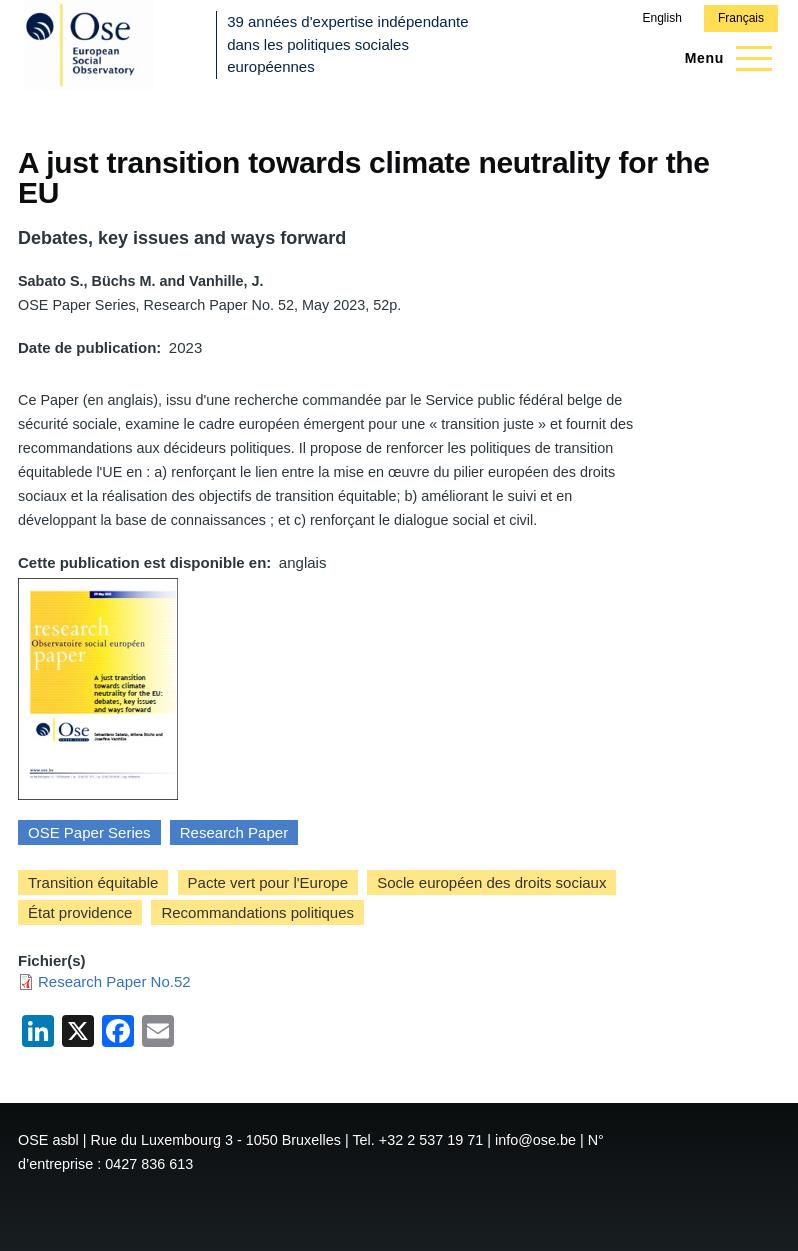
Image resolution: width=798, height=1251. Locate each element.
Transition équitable (93, 882)
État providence (80, 912)
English (661, 18)
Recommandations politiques (257, 912)
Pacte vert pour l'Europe (268, 882)
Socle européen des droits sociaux (491, 882)
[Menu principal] (722, 58)
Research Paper (234, 832)
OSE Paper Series (89, 832)
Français (741, 18)
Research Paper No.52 (114, 981)
